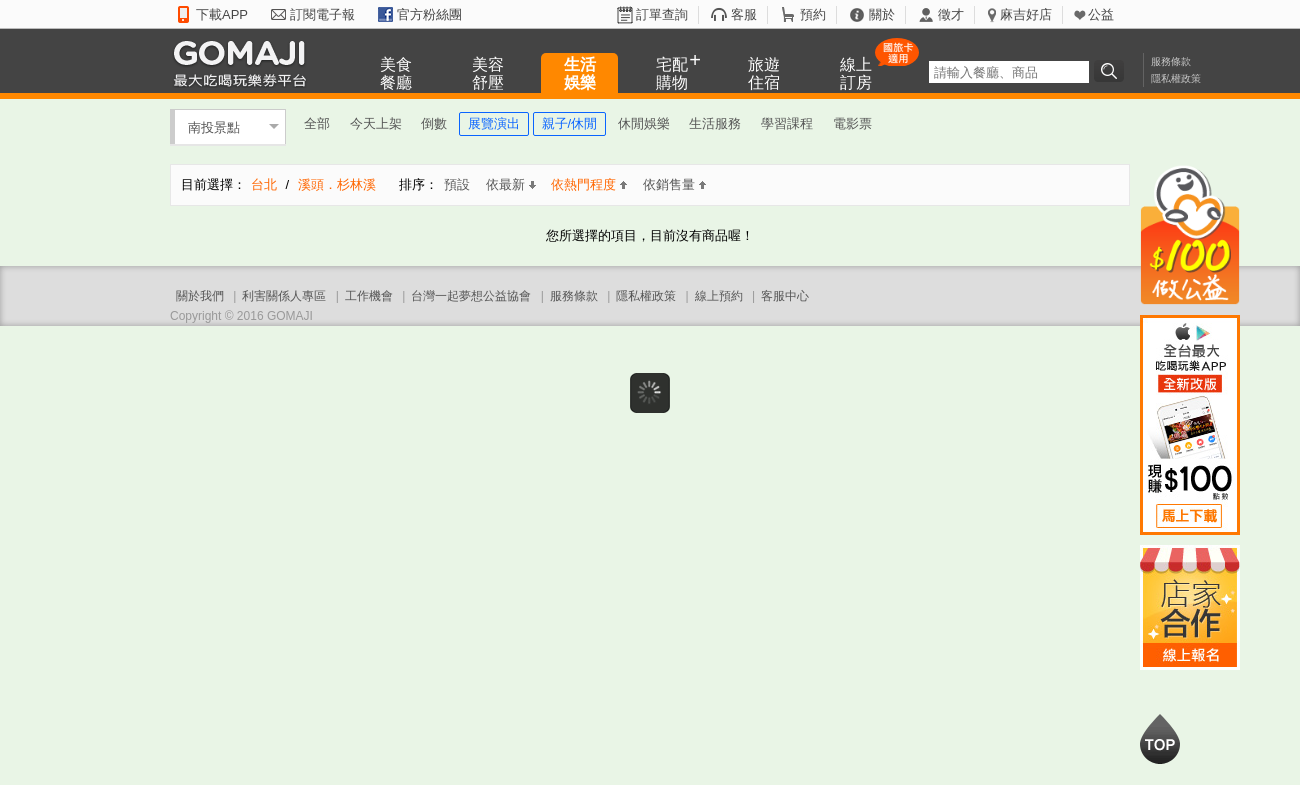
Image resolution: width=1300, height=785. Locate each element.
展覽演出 (494, 123)
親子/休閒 (570, 123)
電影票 (852, 123)
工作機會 (369, 296)
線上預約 (719, 296)
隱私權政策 (1176, 78)
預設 (457, 184)
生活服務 (715, 123)
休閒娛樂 (644, 123)
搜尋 (1112, 71)
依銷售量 (674, 184)
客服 (744, 14)
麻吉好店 (1026, 14)
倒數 (434, 123)
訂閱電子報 (322, 14)
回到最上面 (1160, 739)
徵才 (951, 14)
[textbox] (1009, 72)
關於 (882, 14)
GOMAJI (245, 62)
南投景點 (214, 126)
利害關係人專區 (284, 296)
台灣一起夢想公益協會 (471, 296)
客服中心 (785, 296)
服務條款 (1171, 61)
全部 (317, 123)
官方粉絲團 (429, 14)
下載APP (222, 14)
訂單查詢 (662, 14)
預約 (813, 14)
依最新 (511, 184)
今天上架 (376, 123)
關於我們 (200, 296)
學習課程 (787, 123)
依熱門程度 (589, 184)
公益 (1101, 14)
